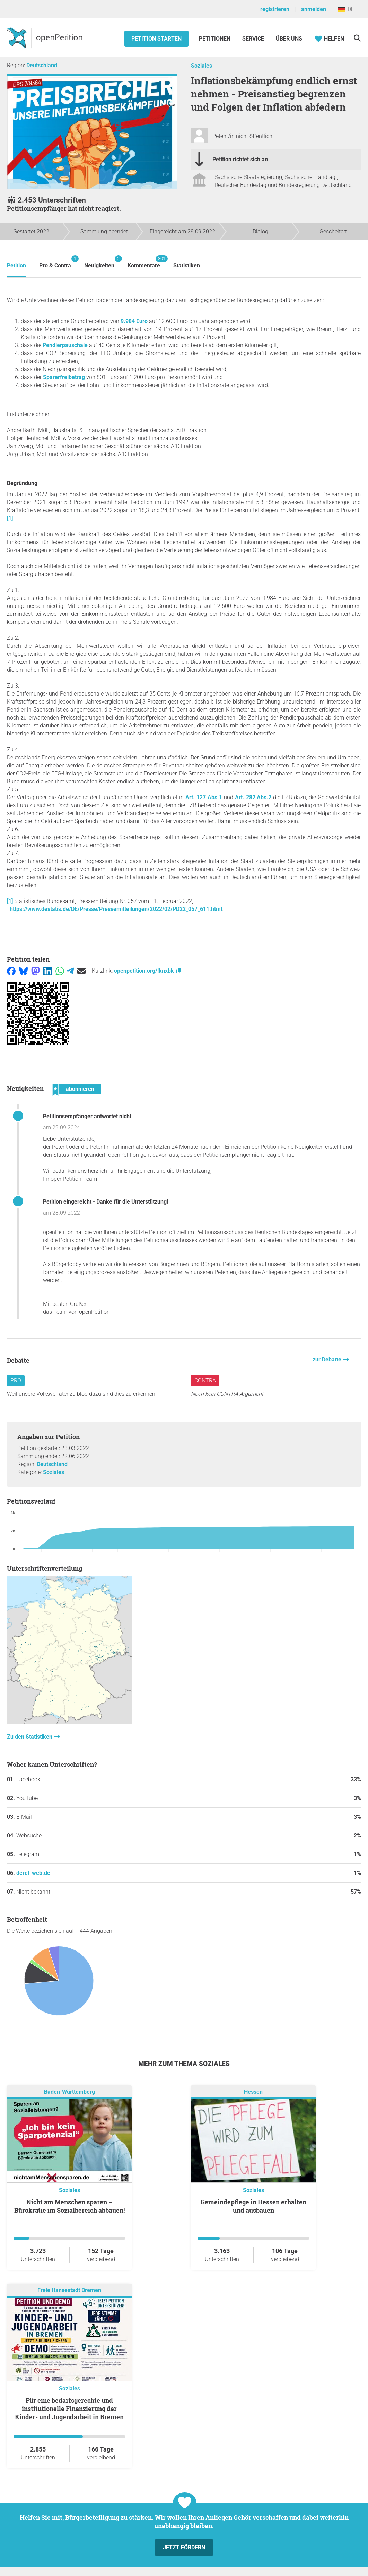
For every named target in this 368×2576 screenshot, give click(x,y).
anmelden (313, 9)
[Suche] (357, 38)
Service (253, 38)
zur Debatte (328, 1359)
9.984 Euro (134, 321)
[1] (10, 518)
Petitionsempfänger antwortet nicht (87, 1116)
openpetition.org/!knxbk (148, 970)
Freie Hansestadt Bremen (69, 2290)
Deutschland (41, 65)
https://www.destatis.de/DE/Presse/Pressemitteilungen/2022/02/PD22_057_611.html (116, 909)
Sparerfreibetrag (64, 377)
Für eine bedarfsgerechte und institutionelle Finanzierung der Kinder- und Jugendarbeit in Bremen (69, 2408)
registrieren (274, 9)
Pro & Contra (55, 262)
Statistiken (186, 265)
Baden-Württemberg (69, 2092)
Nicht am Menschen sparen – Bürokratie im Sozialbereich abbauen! (69, 2206)
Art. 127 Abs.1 (203, 797)
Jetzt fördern (184, 2547)
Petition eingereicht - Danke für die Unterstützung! (105, 1201)
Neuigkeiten (99, 262)
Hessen (253, 2092)
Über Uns (289, 38)
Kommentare (144, 262)
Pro (15, 1380)
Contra (205, 1380)
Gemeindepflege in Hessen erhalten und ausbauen (253, 2206)
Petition (16, 265)
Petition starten (156, 38)
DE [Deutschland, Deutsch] (346, 9)
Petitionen (215, 38)
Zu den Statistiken (30, 1736)
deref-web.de (33, 1873)
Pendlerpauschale (64, 345)
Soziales (201, 65)
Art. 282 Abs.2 (253, 797)
